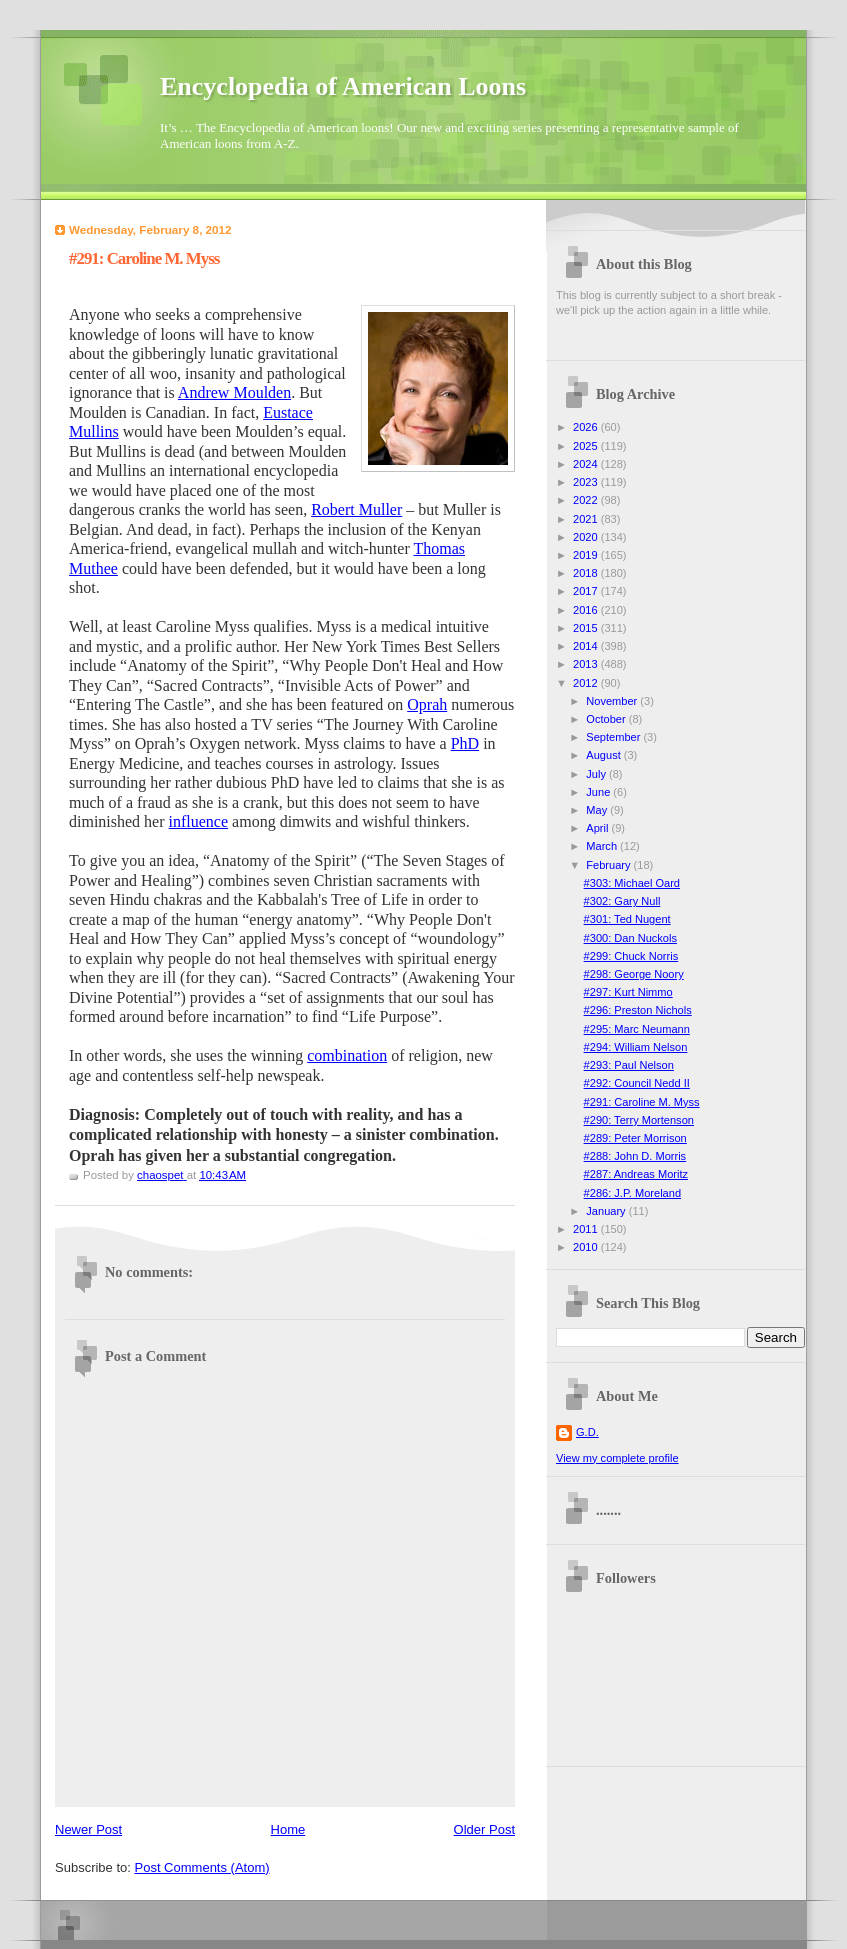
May (598, 810)
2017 (587, 591)
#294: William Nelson (636, 1047)
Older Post (484, 1829)
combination (347, 1055)
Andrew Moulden (234, 392)
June (599, 792)
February (609, 865)
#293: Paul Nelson (629, 1065)
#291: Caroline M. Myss (642, 1102)
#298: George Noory (634, 974)
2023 (587, 482)
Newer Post (88, 1829)
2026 (587, 427)
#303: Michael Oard (632, 883)
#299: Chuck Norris (631, 956)
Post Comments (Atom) (202, 1867)
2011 (587, 1229)
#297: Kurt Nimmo (628, 992)
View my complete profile (617, 1458)
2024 (587, 464)
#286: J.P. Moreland (632, 1193)
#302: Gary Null (622, 901)
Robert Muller (356, 509)
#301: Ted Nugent (627, 919)
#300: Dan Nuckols (630, 938)
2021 (587, 519)
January (607, 1211)
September (614, 737)
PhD (465, 743)
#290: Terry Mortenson (639, 1120)
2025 (587, 446)
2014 (587, 646)
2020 (587, 537)
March (603, 846)
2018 (587, 573)
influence (199, 821)
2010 (587, 1247)
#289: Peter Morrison (635, 1138)
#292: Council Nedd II (637, 1083)
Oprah (427, 704)
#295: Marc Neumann (637, 1029)
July (597, 774)
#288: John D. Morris (635, 1156)
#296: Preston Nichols (638, 1010)
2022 (587, 500)
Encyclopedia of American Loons (343, 86)
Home (288, 1829)
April (598, 828)
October (607, 719)
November (613, 701)
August (604, 755)
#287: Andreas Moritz (636, 1174)
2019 (587, 555)
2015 (587, 628)
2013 (587, 664)
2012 (587, 683)
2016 (587, 610)
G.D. (587, 1432)
